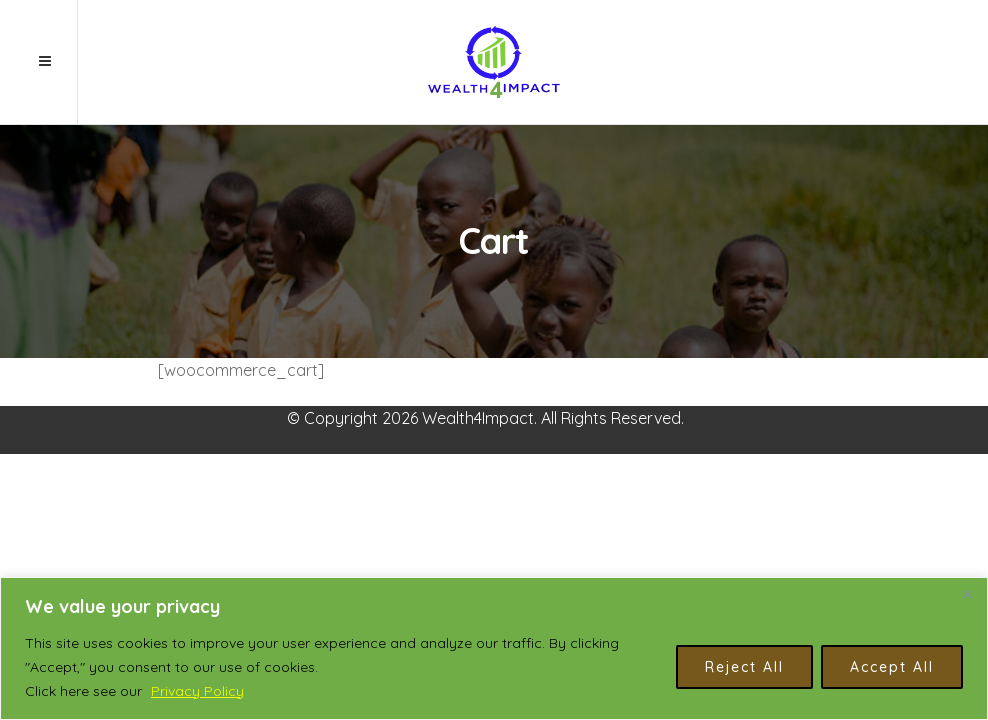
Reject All (744, 667)
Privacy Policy (197, 691)
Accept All (892, 667)
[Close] (967, 594)
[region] (494, 648)
